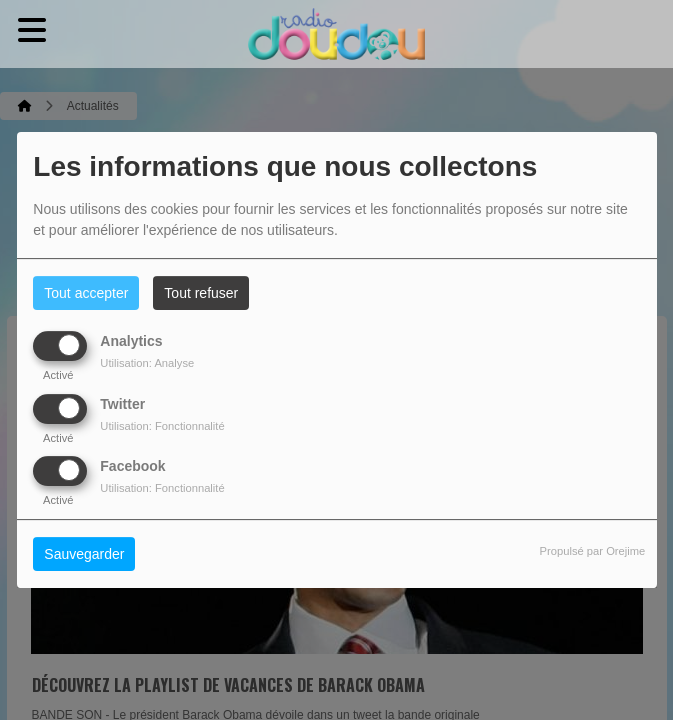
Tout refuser (201, 293)
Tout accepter (86, 293)
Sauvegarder (84, 554)
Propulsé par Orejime (593, 551)
